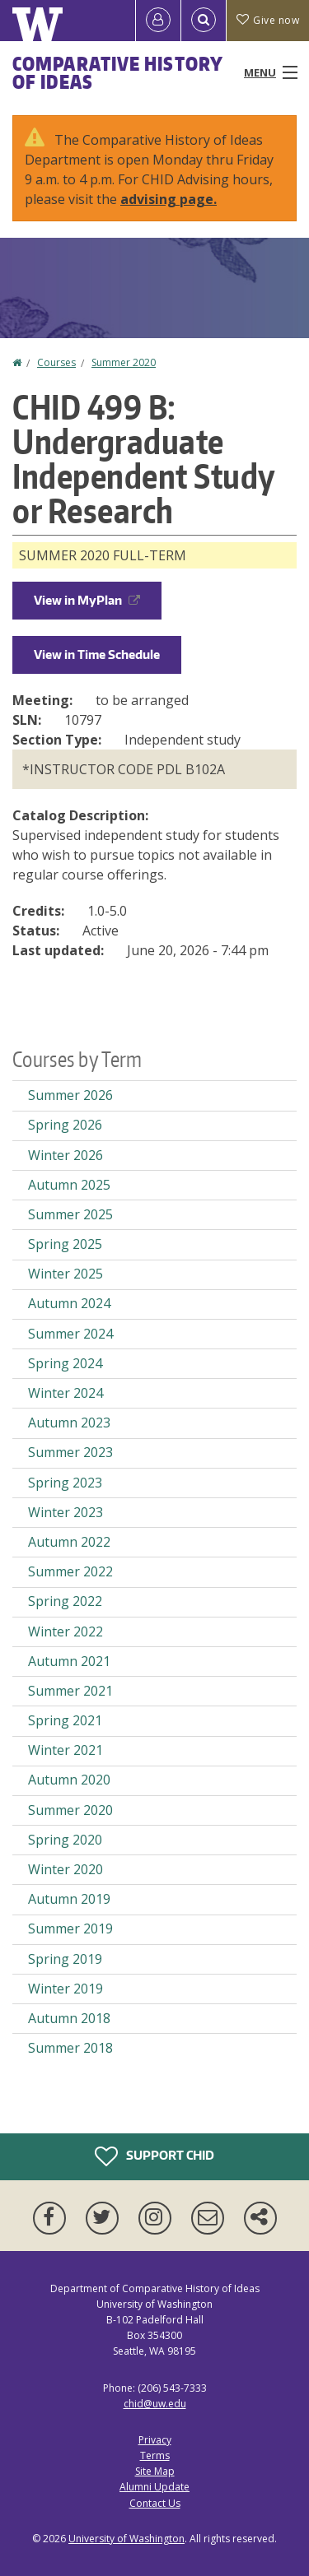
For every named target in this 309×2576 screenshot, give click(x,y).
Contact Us (154, 2503)
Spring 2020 (65, 1840)
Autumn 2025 (69, 1185)
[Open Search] (203, 20)
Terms (155, 2455)
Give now (267, 20)
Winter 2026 (65, 1155)
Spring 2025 (65, 1244)
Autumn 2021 (69, 1661)
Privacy (154, 2440)
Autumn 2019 (69, 1899)
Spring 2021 (65, 1720)
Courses (56, 362)
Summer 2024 (70, 1334)
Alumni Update (154, 2487)
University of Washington (126, 2539)
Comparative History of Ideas (117, 72)
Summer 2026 (70, 1095)
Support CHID (154, 2156)
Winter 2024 (65, 1393)
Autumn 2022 (69, 1542)
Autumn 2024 (69, 1303)
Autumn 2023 (69, 1422)
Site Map (155, 2471)
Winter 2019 (65, 1989)
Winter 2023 (65, 1512)
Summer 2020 (123, 362)
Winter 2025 (65, 1274)
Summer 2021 (70, 1691)
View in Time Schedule (97, 654)
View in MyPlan (87, 600)
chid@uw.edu (155, 2404)
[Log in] (158, 20)
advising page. (168, 199)
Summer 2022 (70, 1571)
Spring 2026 (65, 1125)
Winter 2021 (65, 1750)
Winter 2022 (65, 1631)
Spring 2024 (65, 1363)
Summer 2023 (70, 1452)
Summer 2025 (70, 1214)
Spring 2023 (65, 1483)
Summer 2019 (70, 1928)
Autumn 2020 (69, 1780)
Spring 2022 (65, 1601)
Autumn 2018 (69, 2018)
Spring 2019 (65, 1959)
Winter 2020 (65, 1869)
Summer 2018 (70, 2048)
